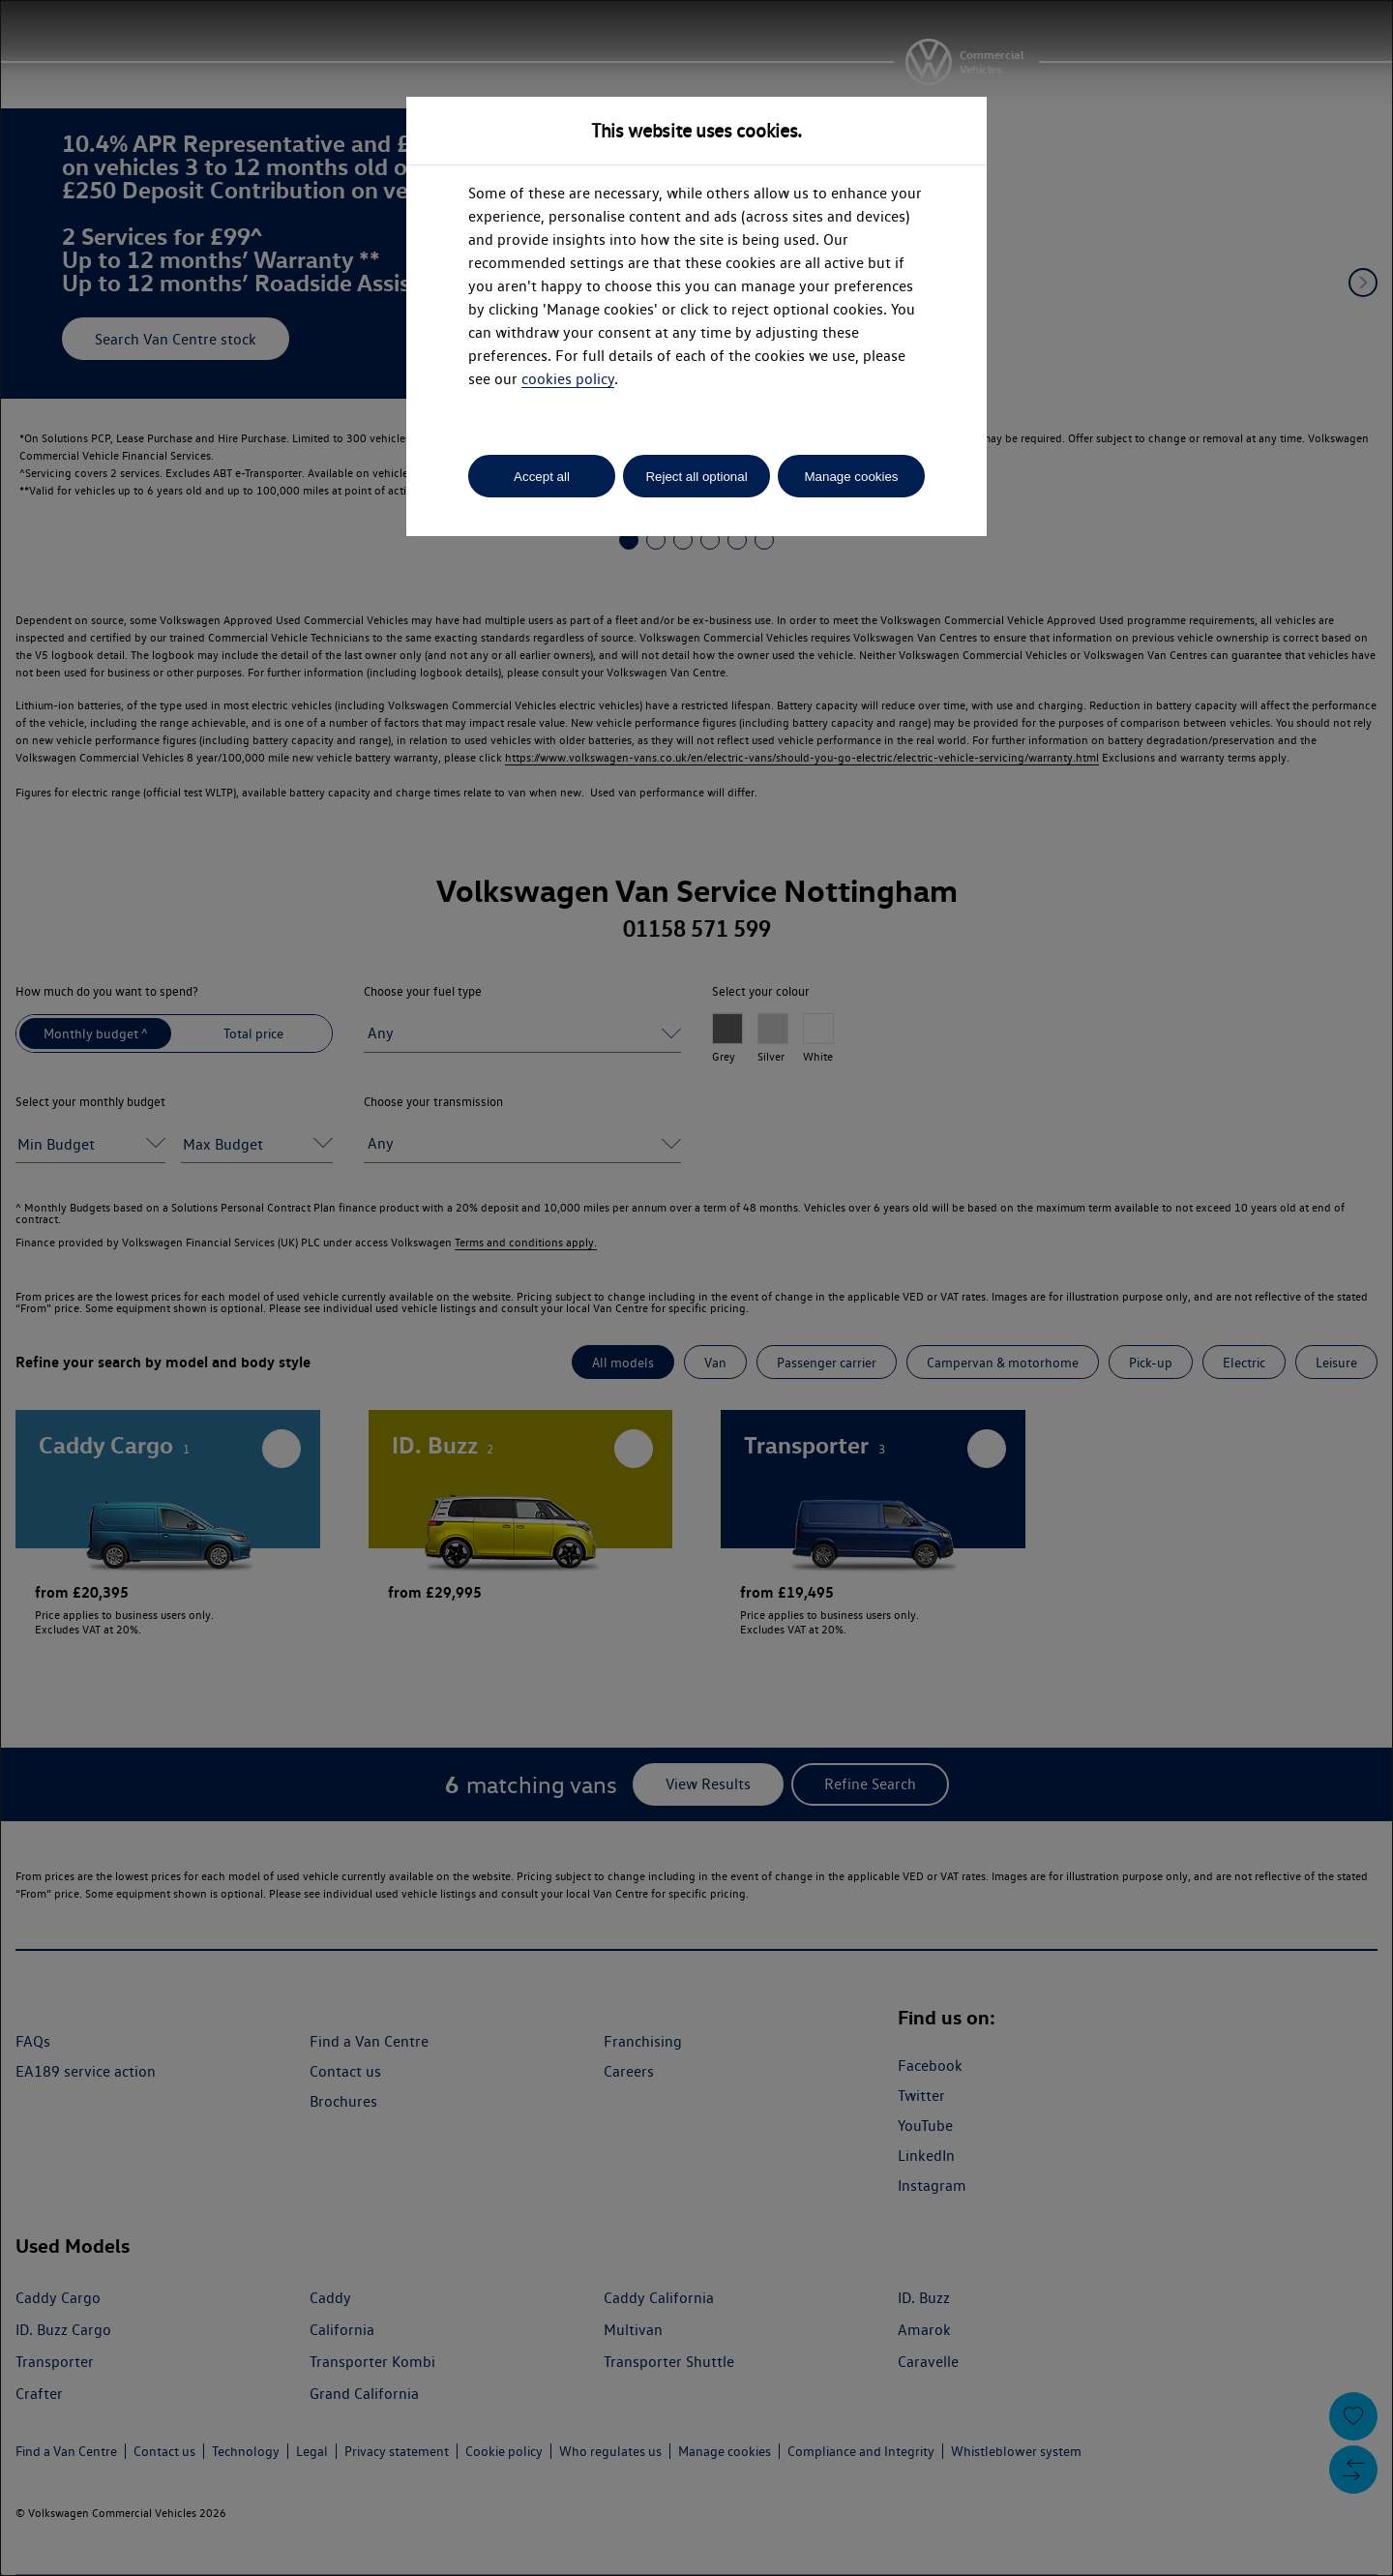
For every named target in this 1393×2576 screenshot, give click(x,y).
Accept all (542, 476)
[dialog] (696, 1288)
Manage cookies (851, 476)
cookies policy (567, 379)
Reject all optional (696, 476)
